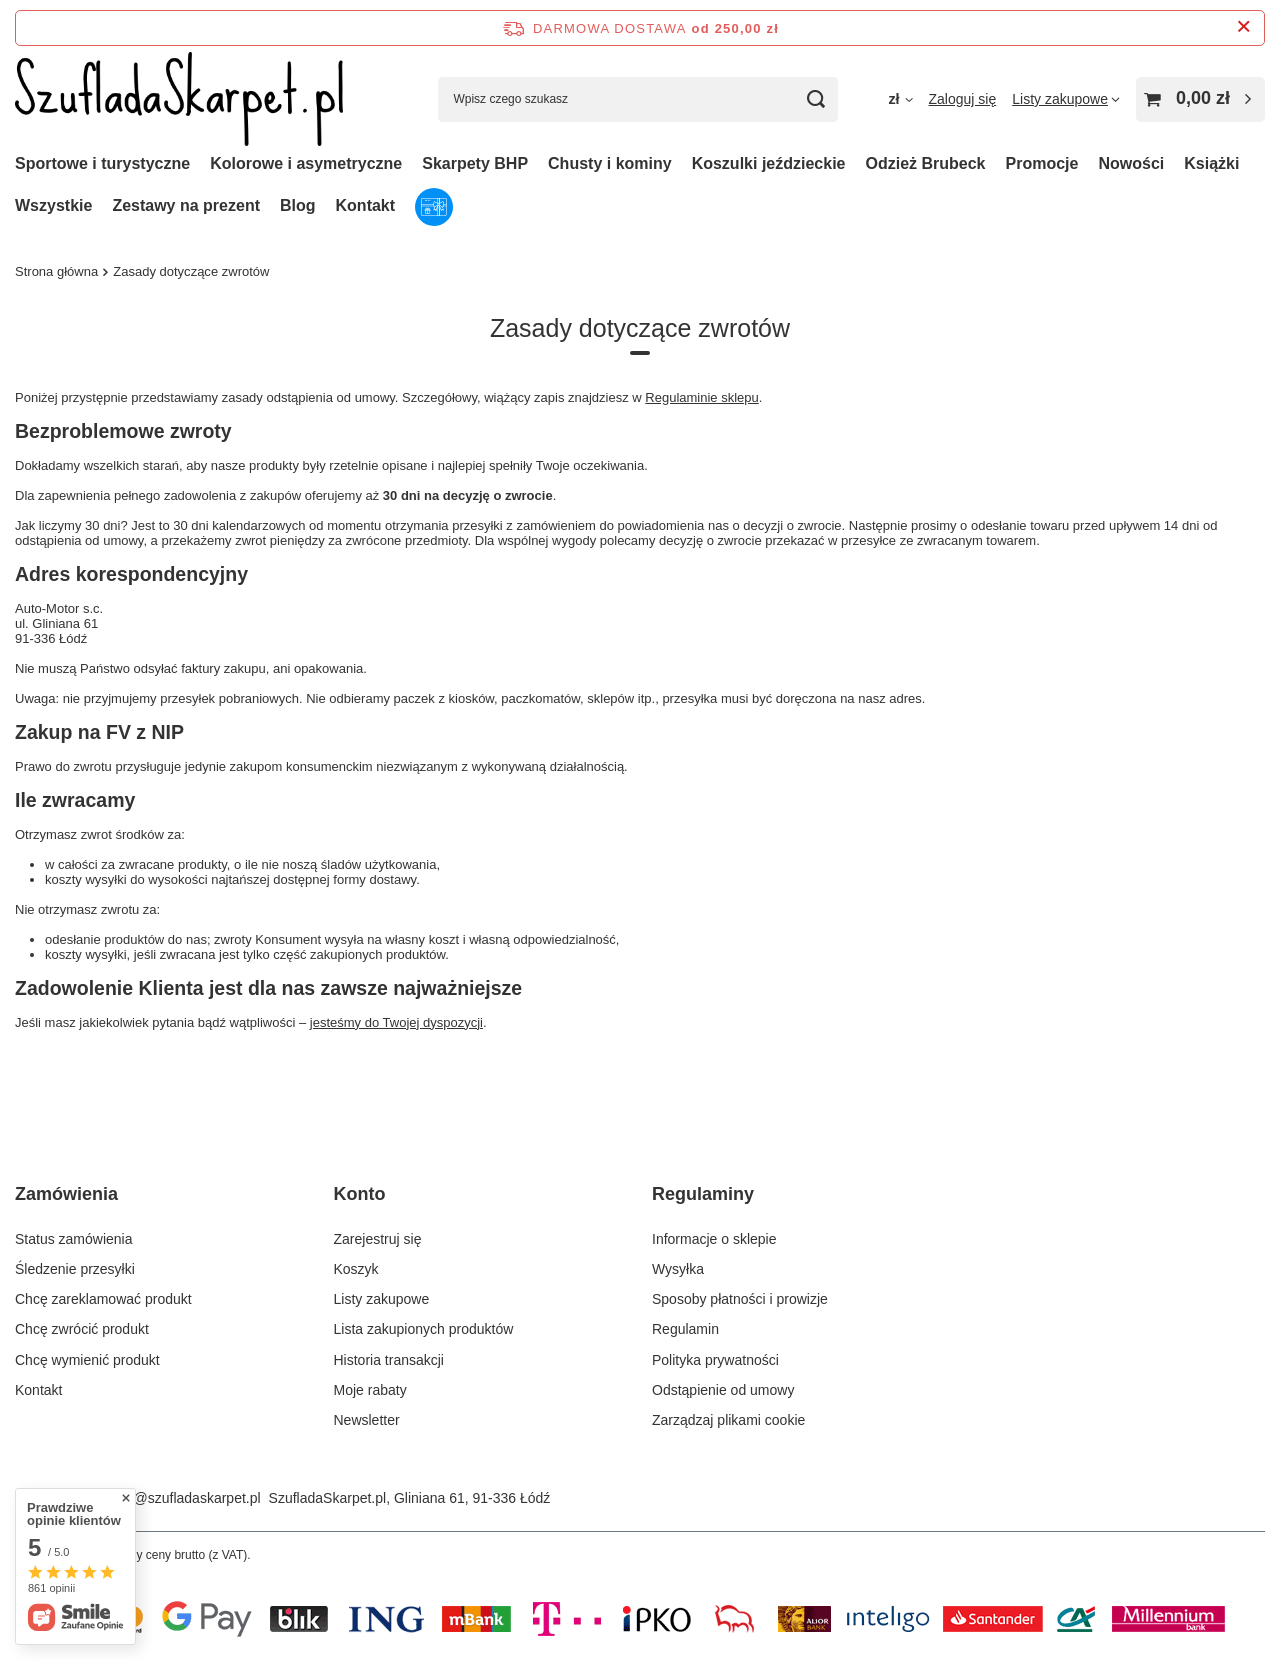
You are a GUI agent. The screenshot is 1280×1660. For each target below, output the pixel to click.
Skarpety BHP (475, 163)
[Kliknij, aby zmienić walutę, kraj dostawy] (900, 99)
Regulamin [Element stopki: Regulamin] (685, 1329)
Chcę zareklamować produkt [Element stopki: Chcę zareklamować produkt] (103, 1299)
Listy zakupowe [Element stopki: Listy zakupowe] (382, 1299)
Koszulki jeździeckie (769, 163)
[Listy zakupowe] (1066, 99)
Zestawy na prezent (186, 205)
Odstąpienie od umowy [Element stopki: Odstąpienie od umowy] (723, 1390)
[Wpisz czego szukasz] (638, 99)
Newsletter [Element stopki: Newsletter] (367, 1420)
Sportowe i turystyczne (102, 163)
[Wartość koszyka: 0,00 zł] (1200, 99)
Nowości (1131, 163)
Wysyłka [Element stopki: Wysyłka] (678, 1269)
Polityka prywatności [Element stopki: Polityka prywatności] (715, 1360)
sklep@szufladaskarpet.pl (181, 1498)
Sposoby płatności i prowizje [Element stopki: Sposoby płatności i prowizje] (740, 1299)
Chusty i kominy (610, 163)
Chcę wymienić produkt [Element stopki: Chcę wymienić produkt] (87, 1360)
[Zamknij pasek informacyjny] (1243, 27)
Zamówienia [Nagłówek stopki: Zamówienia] (66, 1194)
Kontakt (366, 205)
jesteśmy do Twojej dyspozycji (396, 1022)
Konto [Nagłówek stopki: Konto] (360, 1194)
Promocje (1042, 163)
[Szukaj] (815, 99)
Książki (1211, 163)
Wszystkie (53, 205)
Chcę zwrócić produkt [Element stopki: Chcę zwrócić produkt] (82, 1329)
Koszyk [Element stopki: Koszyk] (356, 1269)
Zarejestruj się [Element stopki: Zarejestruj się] (378, 1239)
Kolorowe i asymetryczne (306, 163)
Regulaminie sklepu (701, 397)
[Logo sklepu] (179, 99)
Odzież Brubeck (925, 163)
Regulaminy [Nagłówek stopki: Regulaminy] (703, 1194)
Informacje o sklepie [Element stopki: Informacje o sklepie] (714, 1239)
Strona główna (56, 271)
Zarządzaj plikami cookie (728, 1420)
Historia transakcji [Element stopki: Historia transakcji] (389, 1360)
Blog (298, 205)
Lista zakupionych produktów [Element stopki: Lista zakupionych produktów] (424, 1329)
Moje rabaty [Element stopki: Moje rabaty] (370, 1390)
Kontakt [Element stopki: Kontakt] (38, 1390)
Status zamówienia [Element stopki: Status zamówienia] (74, 1239)
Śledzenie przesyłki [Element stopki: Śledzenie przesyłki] (75, 1269)
